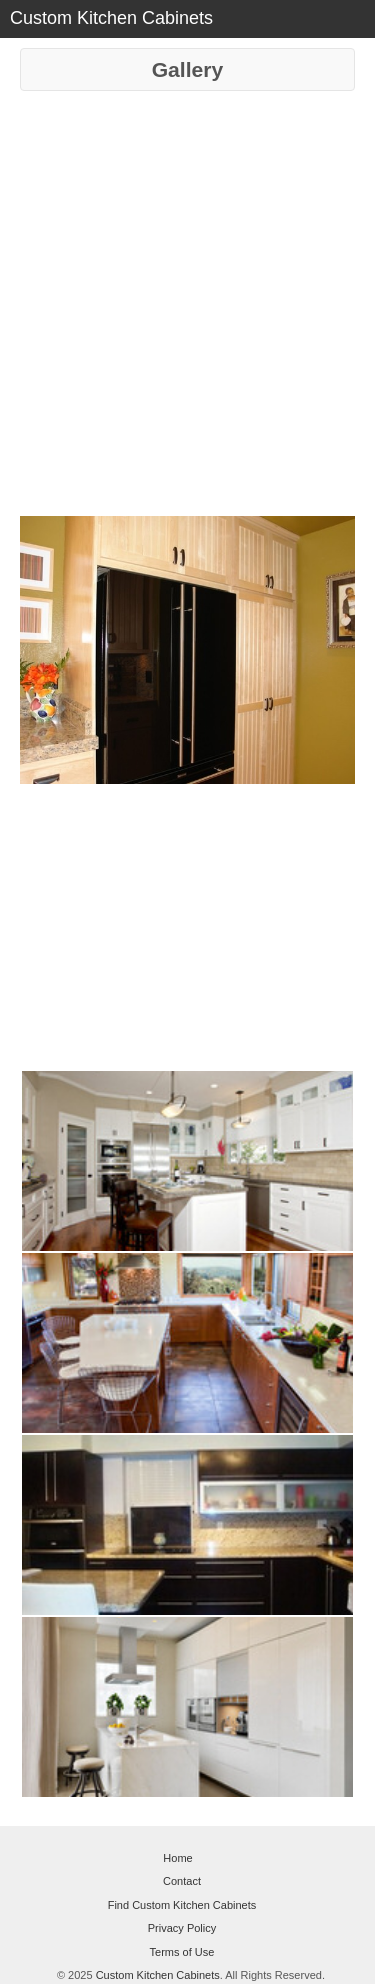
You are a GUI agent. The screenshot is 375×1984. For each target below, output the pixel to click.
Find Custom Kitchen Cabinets (182, 1905)
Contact (182, 1881)
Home (177, 1858)
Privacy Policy (182, 1928)
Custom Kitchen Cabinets (158, 1975)
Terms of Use (182, 1952)
